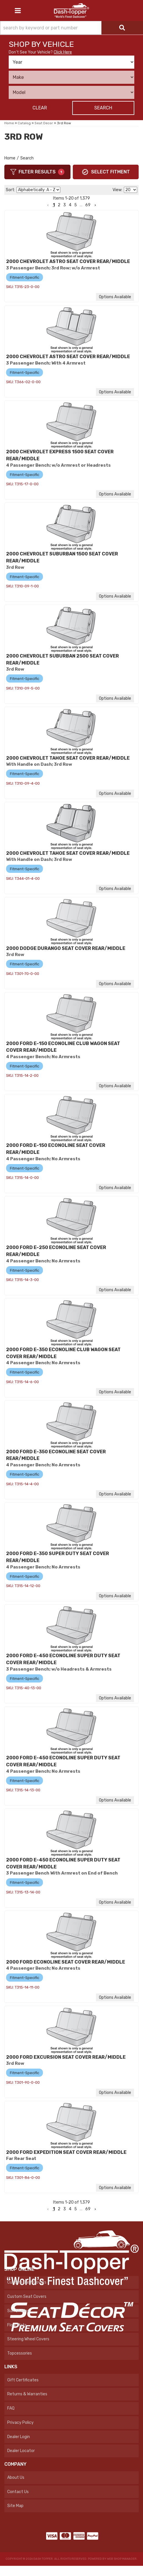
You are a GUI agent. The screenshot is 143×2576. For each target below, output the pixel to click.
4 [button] (70, 2209)
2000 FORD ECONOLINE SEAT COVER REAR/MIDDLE (65, 1962)
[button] (48, 2209)
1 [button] (54, 2209)
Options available (115, 1187)
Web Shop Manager (122, 2559)
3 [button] (64, 2209)
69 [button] (87, 2209)
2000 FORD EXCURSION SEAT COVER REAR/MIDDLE (66, 2057)
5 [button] (75, 2209)
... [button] (81, 2209)
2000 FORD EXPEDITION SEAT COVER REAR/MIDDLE (66, 2152)
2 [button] (59, 2209)
